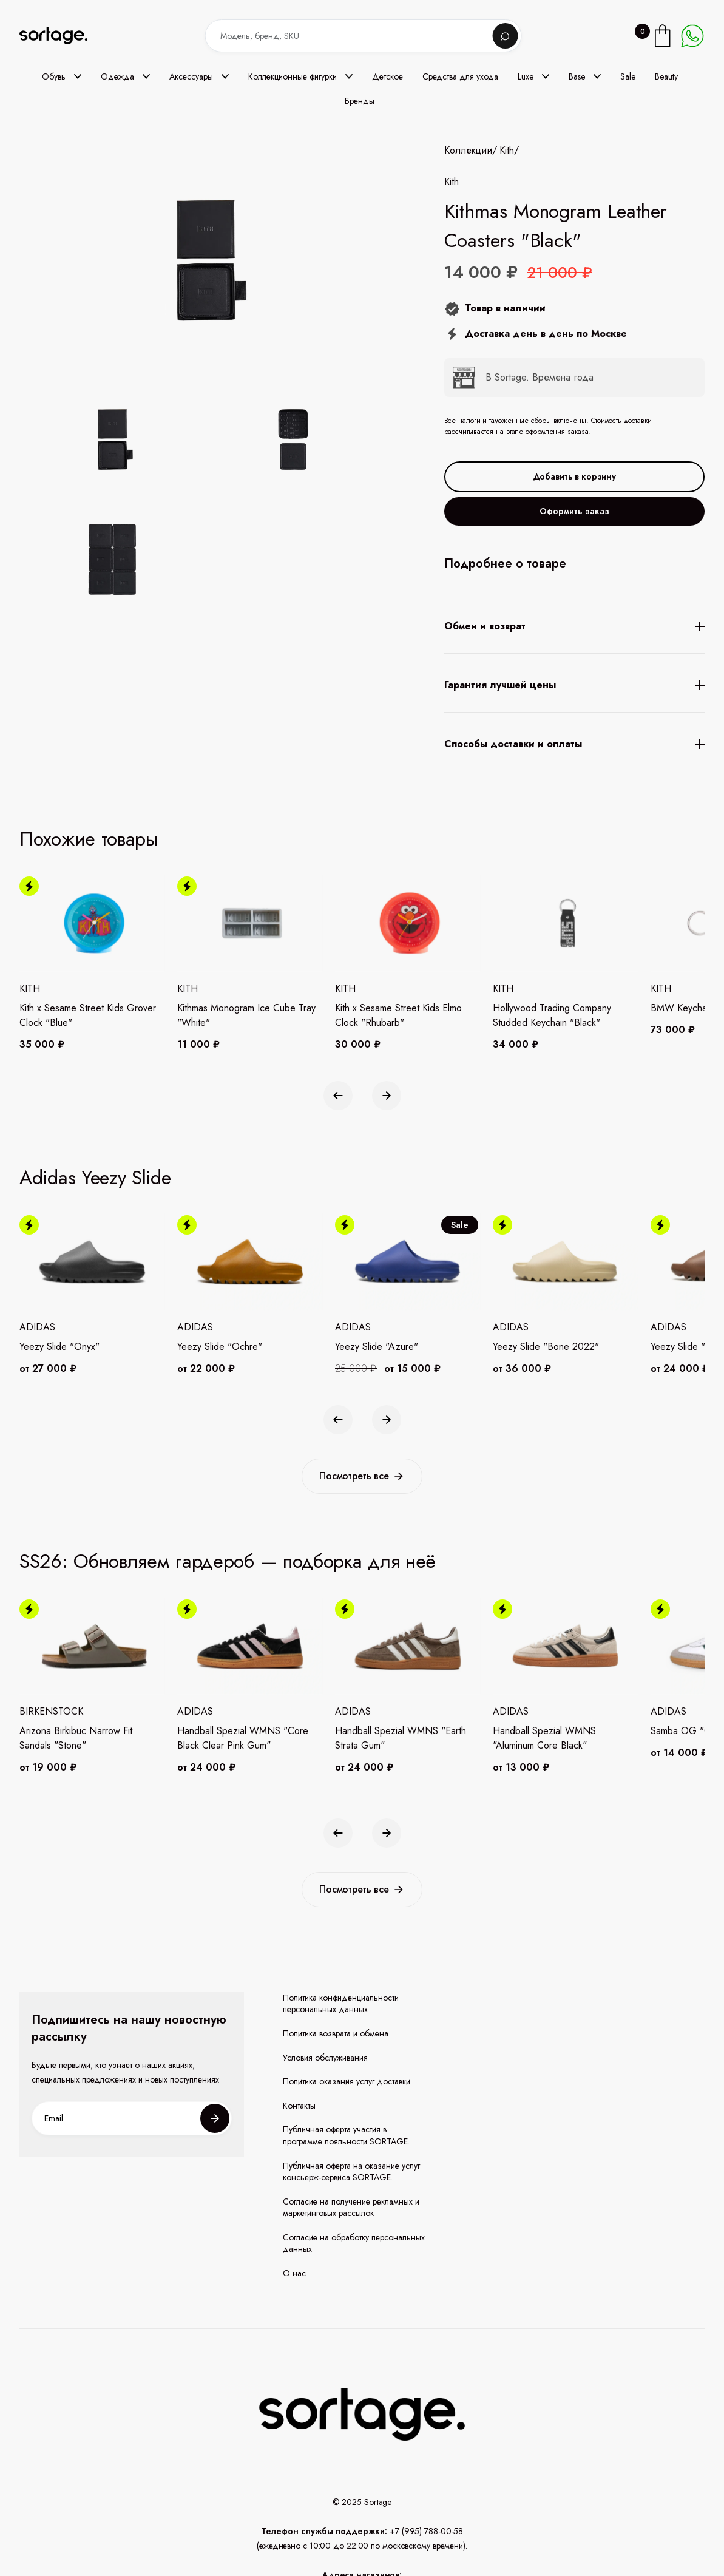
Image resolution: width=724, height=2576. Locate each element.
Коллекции (468, 150)
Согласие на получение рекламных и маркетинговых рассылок (351, 2208)
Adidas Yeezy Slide (95, 1177)
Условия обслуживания (325, 2058)
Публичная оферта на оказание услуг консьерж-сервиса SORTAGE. (351, 2172)
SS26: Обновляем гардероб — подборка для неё (227, 1561)
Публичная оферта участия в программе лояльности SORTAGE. (346, 2135)
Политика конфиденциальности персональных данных (341, 2004)
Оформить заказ (574, 511)
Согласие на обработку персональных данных (354, 2244)
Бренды (359, 101)
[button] (61, 76)
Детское (387, 76)
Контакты (299, 2106)
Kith (506, 150)
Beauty (666, 76)
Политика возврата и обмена (335, 2033)
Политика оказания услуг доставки (346, 2081)
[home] (61, 36)
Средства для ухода (460, 76)
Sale (627, 76)
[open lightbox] (231, 501)
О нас (294, 2273)
